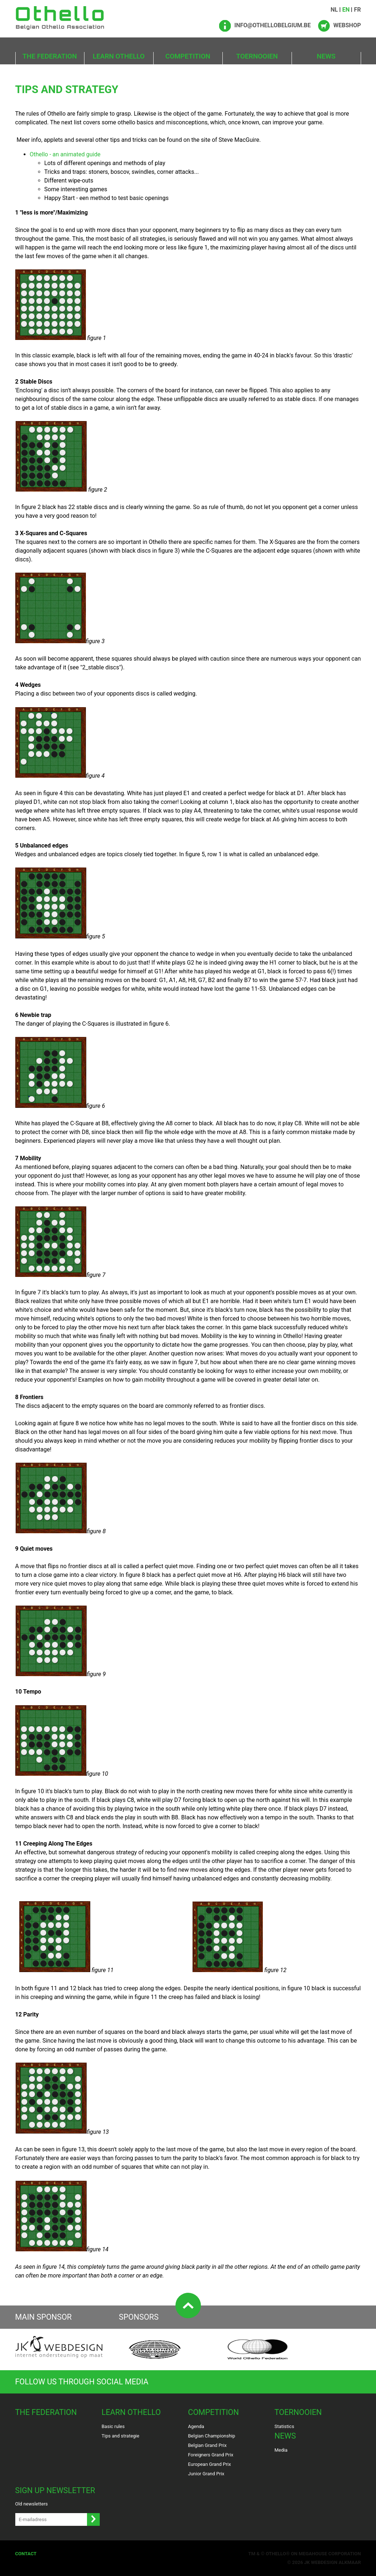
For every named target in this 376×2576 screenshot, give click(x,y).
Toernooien (257, 56)
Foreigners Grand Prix (211, 2454)
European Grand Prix (209, 2464)
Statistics (284, 2426)
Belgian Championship (212, 2436)
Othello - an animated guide (65, 154)
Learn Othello (119, 56)
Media (281, 2450)
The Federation (50, 56)
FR (357, 9)
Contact (26, 2553)
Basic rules (113, 2426)
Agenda (196, 2426)
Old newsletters (31, 2504)
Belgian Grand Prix (207, 2445)
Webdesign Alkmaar (336, 2562)
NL (334, 9)
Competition (187, 56)
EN (345, 9)
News (326, 56)
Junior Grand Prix (206, 2473)
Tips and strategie (120, 2436)
